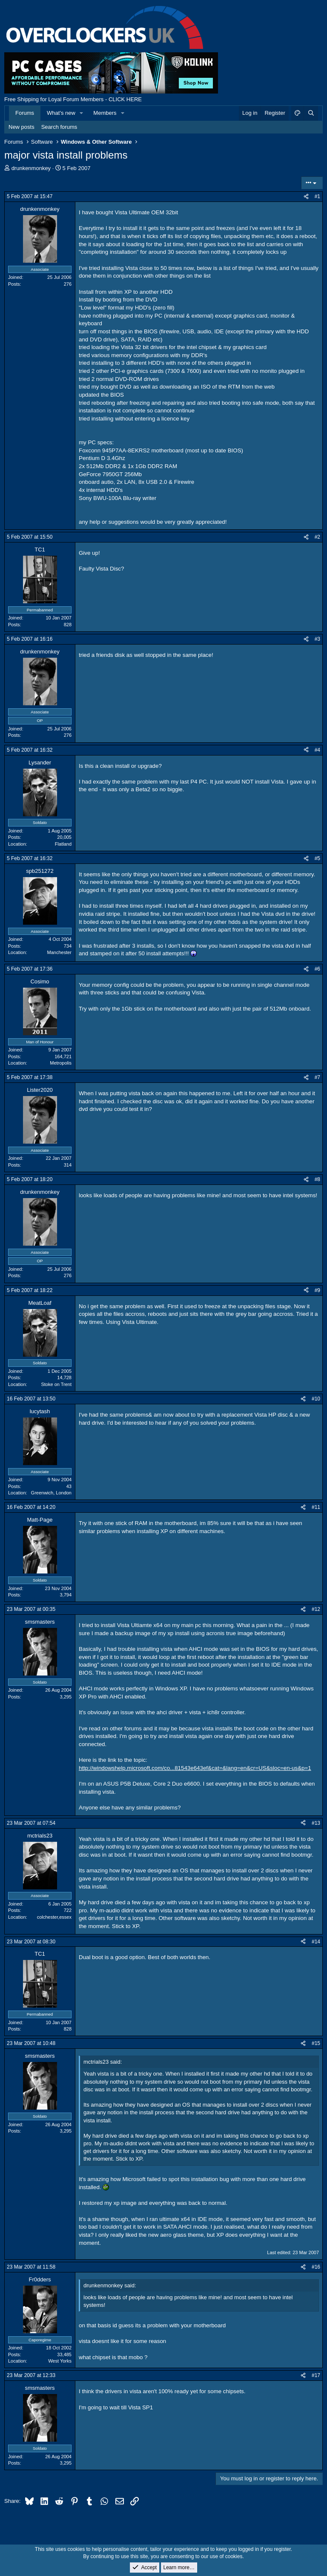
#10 (316, 1399)
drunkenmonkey (31, 168)
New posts (21, 127)
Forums (24, 113)
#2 (317, 537)
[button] (81, 113)
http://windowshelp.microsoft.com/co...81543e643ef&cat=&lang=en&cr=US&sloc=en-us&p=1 (195, 1768)
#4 (317, 750)
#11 (316, 1507)
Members (104, 113)
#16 (316, 2267)
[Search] (311, 113)
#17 (316, 2375)
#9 (317, 1290)
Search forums (59, 127)
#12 (316, 1609)
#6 (317, 969)
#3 (317, 639)
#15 (316, 2043)
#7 (317, 1077)
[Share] (306, 197)
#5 (317, 858)
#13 (316, 1823)
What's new (61, 113)
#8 (317, 1179)
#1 (317, 196)
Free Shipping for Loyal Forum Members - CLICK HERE (73, 99)
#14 (316, 1942)
